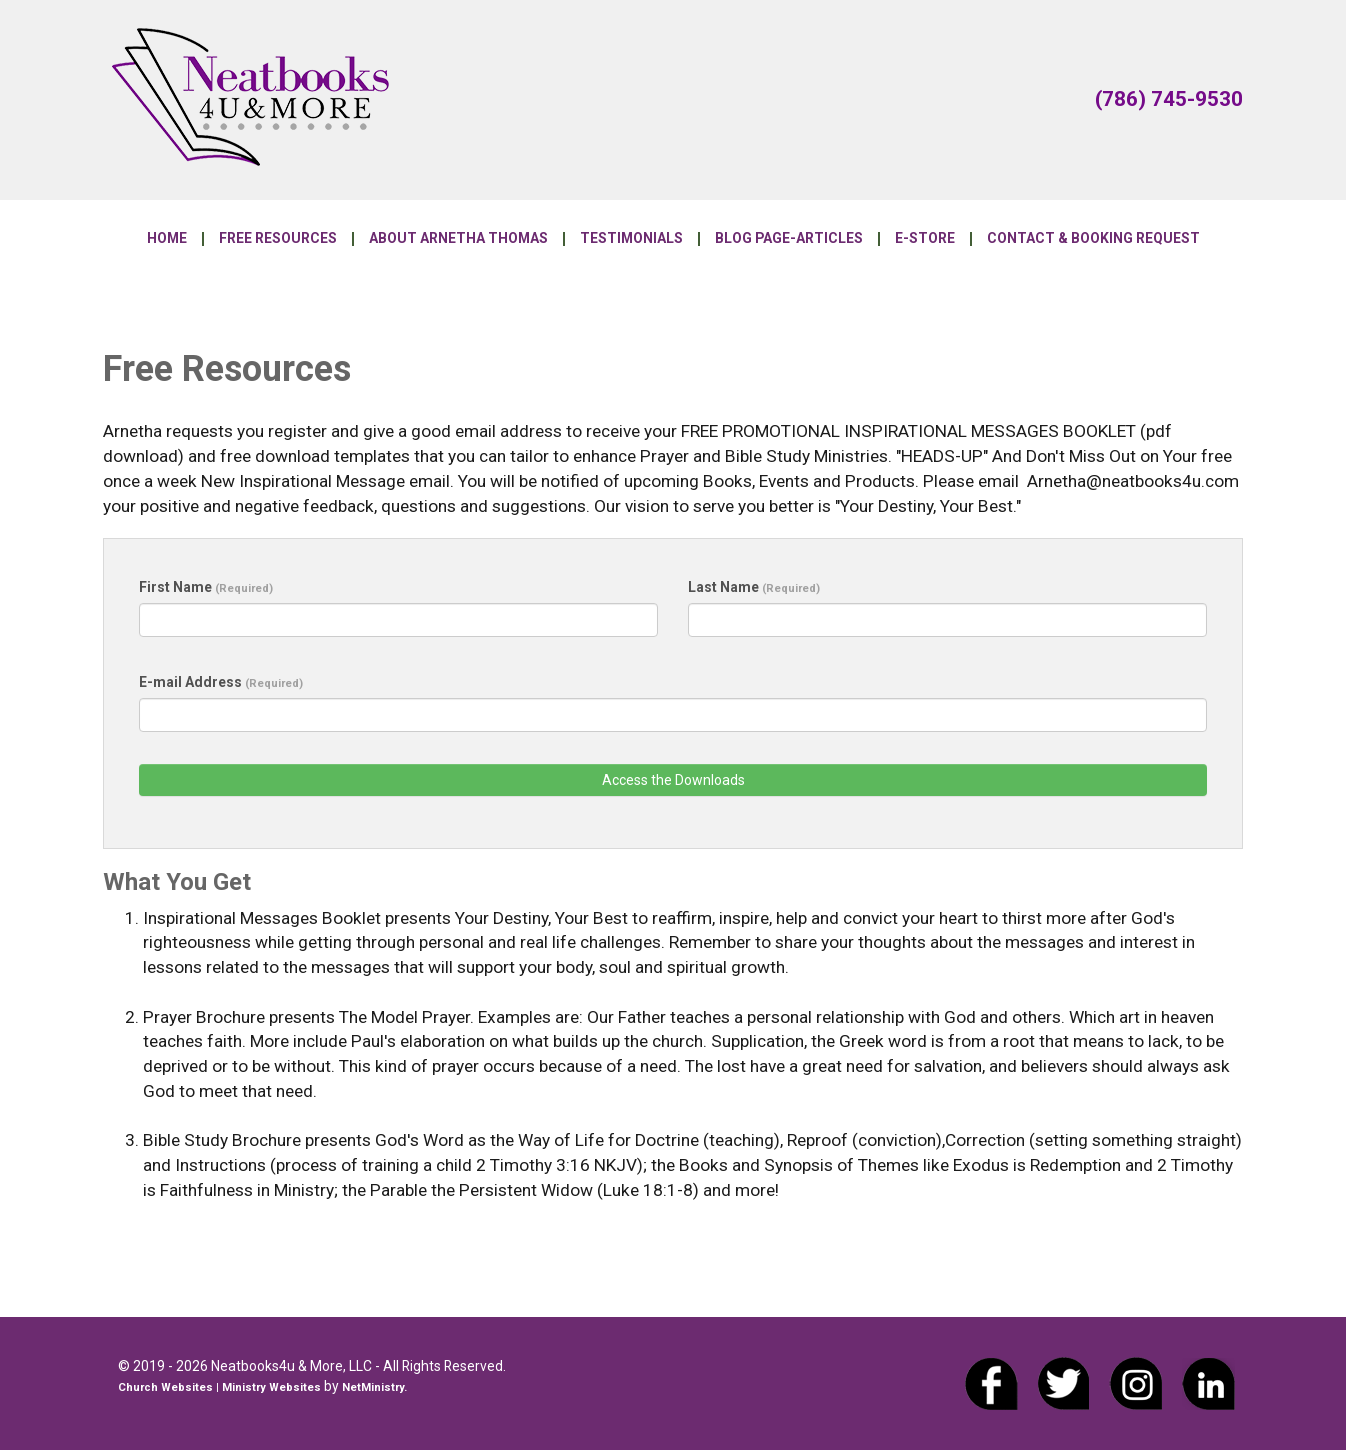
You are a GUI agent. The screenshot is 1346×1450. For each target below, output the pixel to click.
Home (167, 239)
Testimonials (631, 239)
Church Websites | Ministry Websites (221, 1387)
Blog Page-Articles (789, 239)
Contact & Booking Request (1093, 239)
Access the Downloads (673, 780)
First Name (206, 587)
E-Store (925, 239)
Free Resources (278, 239)
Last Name (754, 587)
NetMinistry (373, 1387)
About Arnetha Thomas (458, 239)
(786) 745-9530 (1169, 99)
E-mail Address (221, 682)
